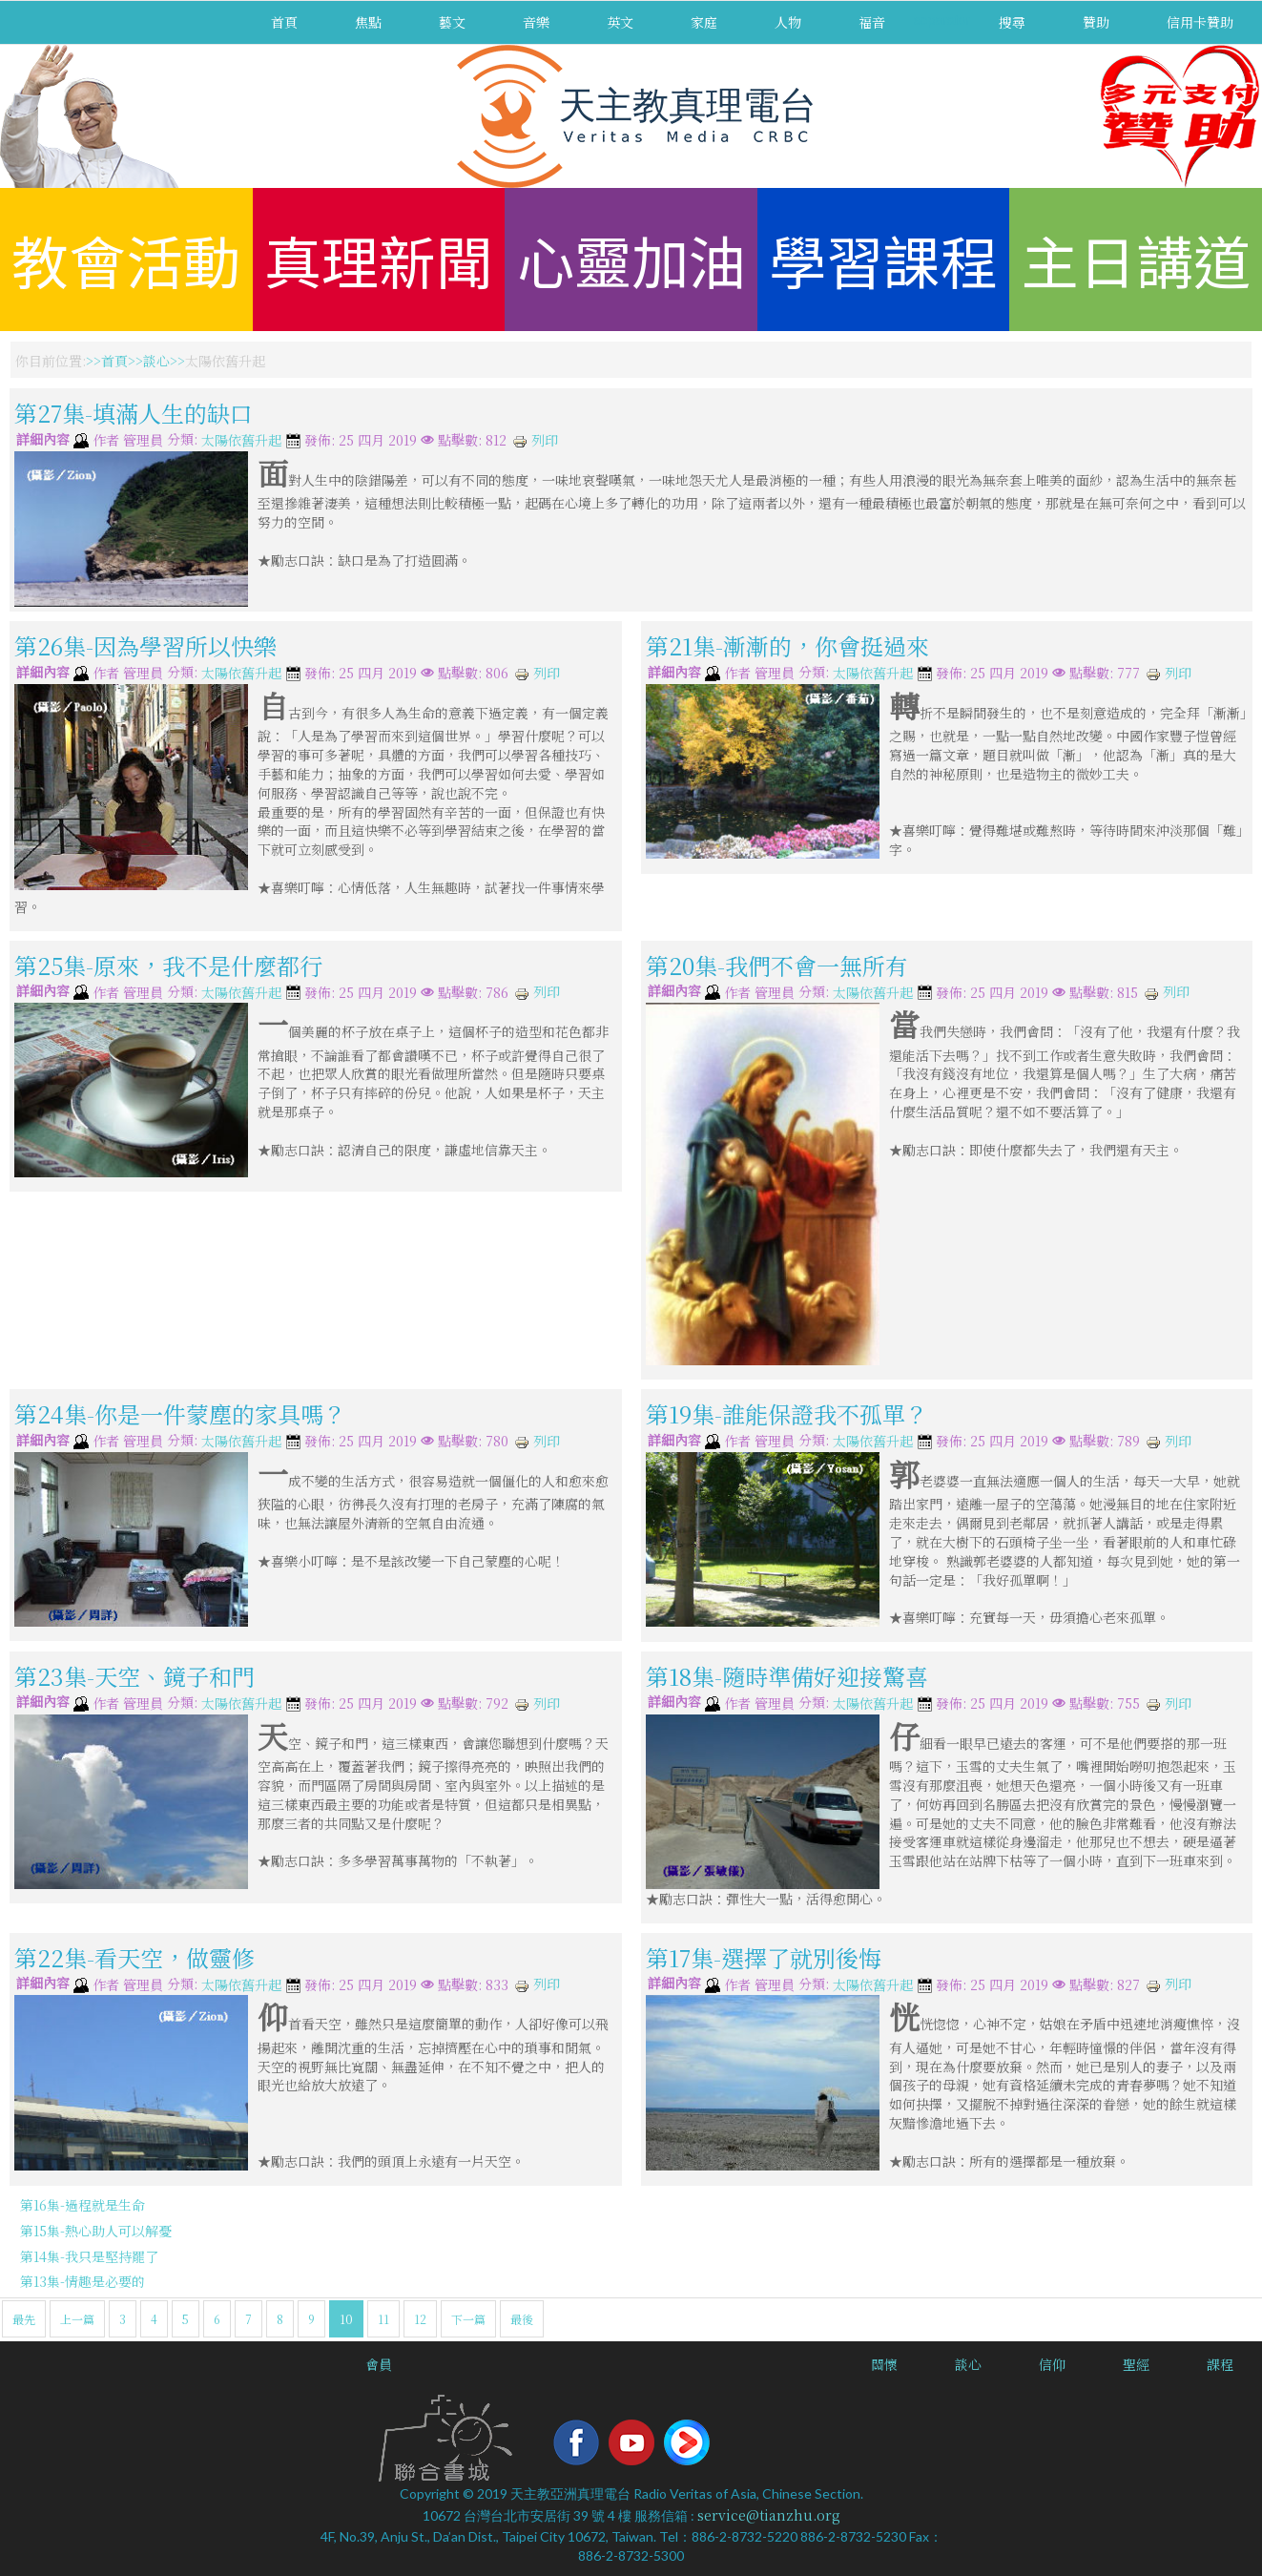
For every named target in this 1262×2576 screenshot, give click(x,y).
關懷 (884, 2364)
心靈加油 (631, 259)
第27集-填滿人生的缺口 (133, 412)
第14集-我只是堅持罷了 (89, 2256)
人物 (788, 21)
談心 (156, 360)
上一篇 (77, 2319)
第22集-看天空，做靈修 (134, 1957)
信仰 (1052, 2364)
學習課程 (883, 259)
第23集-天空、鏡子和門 (134, 1676)
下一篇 (468, 2319)
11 (383, 2319)
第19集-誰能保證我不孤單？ (787, 1413)
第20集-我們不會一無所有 (777, 965)
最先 (23, 2319)
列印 (535, 439)
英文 (620, 21)
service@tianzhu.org (768, 2514)
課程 (1220, 2364)
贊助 (1096, 21)
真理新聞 (378, 259)
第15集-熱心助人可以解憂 (96, 2230)
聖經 (1136, 2364)
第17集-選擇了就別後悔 (763, 1957)
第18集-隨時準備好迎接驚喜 (787, 1676)
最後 (521, 2319)
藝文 (452, 21)
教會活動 (125, 259)
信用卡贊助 (1200, 21)
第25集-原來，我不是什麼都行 (168, 965)
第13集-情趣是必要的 (82, 2281)
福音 (872, 21)
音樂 (536, 21)
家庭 (704, 21)
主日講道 (1136, 259)
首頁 (284, 21)
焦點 (368, 21)
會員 (378, 2364)
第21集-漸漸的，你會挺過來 (787, 645)
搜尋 (1012, 21)
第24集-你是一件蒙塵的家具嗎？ (180, 1413)
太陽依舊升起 (241, 440)
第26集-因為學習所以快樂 (145, 645)
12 (420, 2319)
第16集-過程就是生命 (82, 2204)
